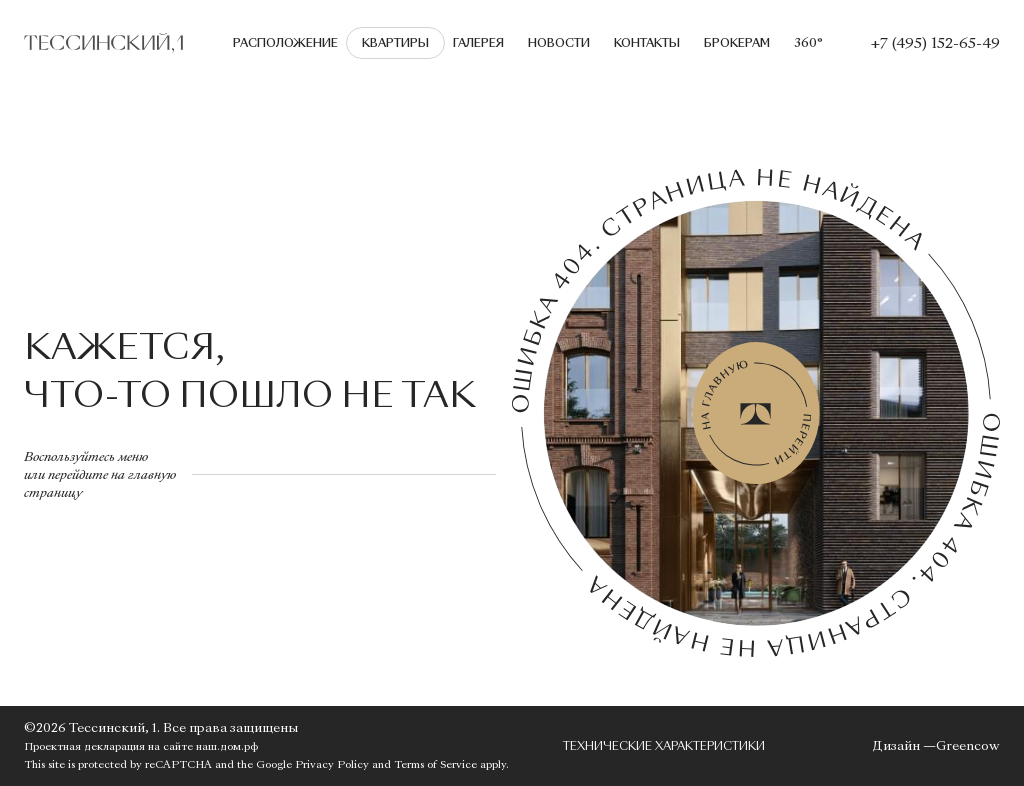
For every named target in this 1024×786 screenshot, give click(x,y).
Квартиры (395, 43)
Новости (559, 43)
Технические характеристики (664, 746)
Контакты (647, 43)
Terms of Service (435, 764)
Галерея (478, 43)
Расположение (285, 43)
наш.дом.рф (227, 746)
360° (808, 43)
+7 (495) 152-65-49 (935, 43)
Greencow (968, 746)
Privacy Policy (332, 764)
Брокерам (737, 43)
